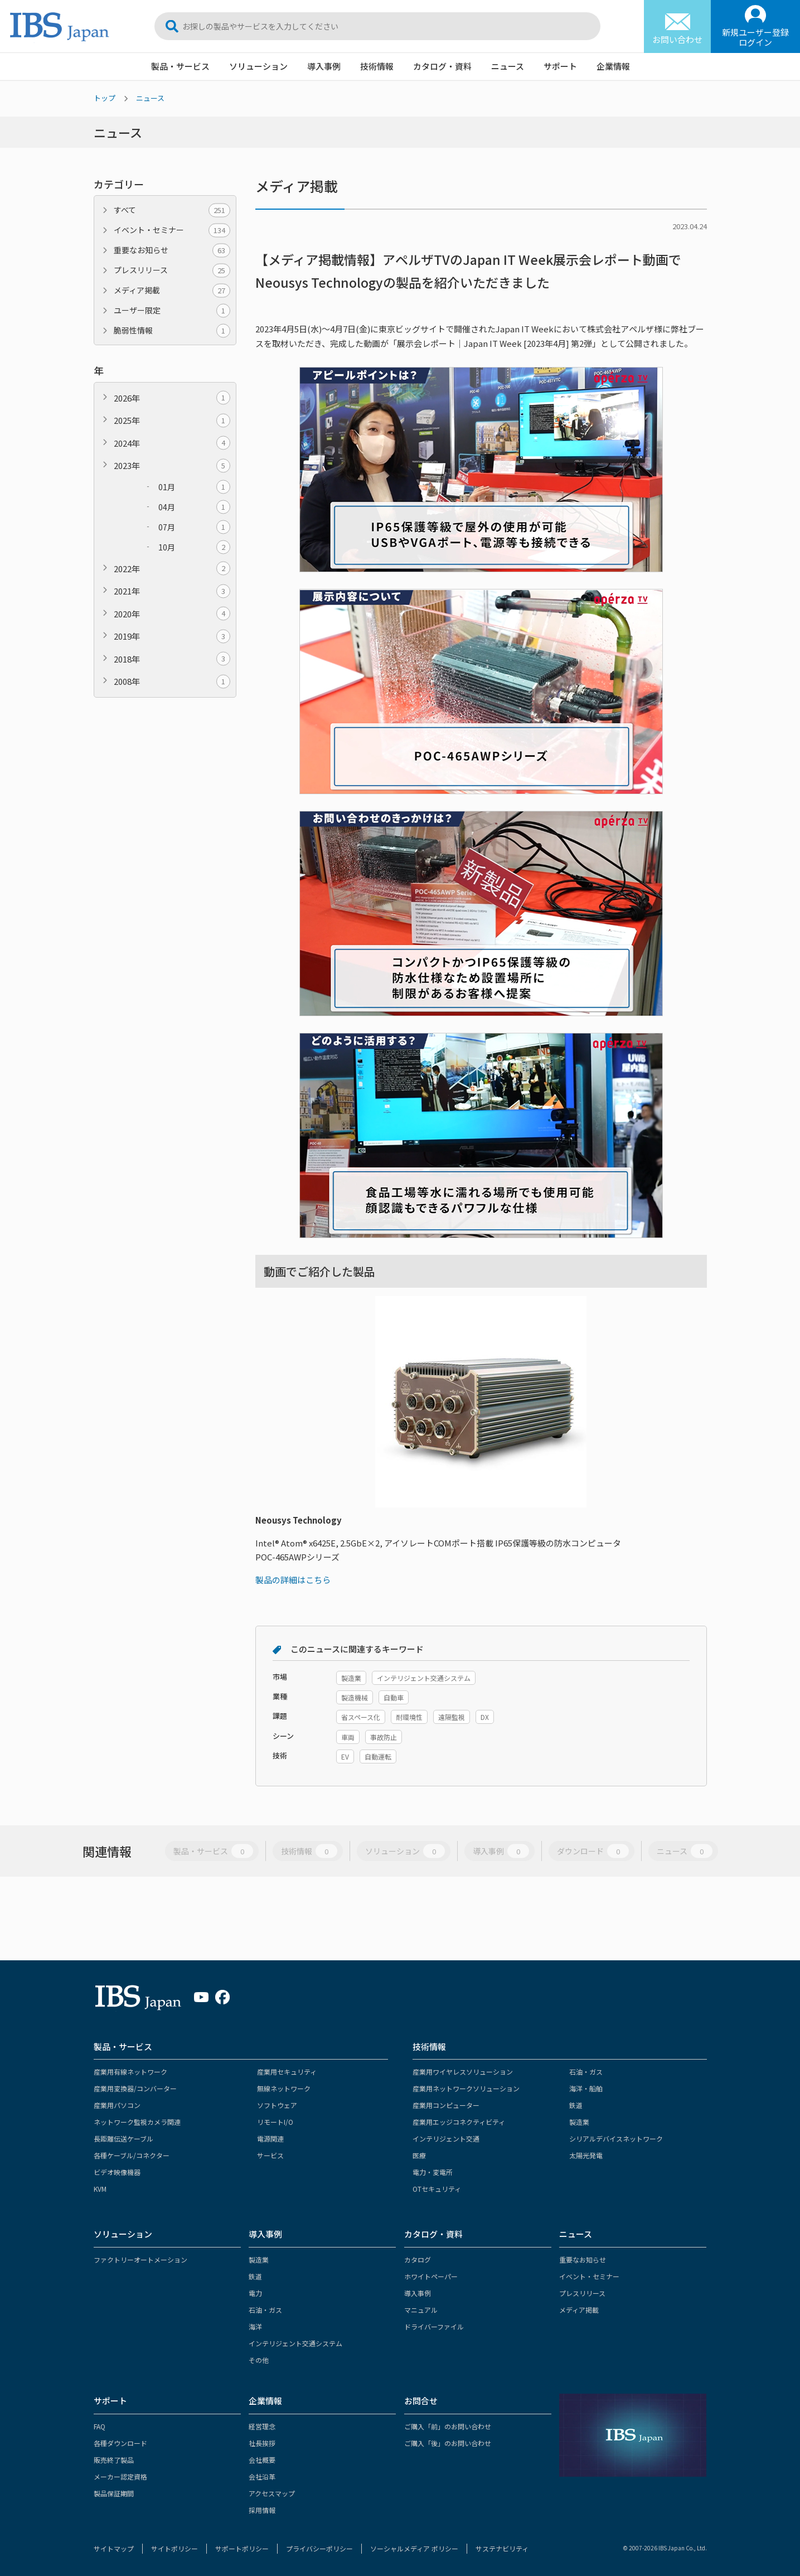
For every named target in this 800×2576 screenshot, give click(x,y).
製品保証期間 (114, 2493)
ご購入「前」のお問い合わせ (447, 2426)
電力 (255, 2293)
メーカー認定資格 (120, 2476)
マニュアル (421, 2309)
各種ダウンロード (120, 2443)
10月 (194, 547)
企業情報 (613, 66)
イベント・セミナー (172, 230)
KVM (100, 2188)
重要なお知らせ (172, 250)
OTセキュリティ (437, 2188)
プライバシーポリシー (319, 2548)
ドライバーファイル (434, 2326)
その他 (259, 2360)
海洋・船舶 (586, 2088)
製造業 (579, 2121)
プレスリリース (172, 270)
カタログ (417, 2259)
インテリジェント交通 (446, 2138)
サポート (560, 66)
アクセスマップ (272, 2493)
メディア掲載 (172, 290)
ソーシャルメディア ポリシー (414, 2548)
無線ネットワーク (284, 2088)
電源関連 (270, 2138)
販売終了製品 (114, 2459)
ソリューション (258, 66)
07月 (194, 527)
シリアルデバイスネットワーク (616, 2138)
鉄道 (576, 2105)
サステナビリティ (502, 2548)
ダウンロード (593, 1851)
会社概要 (262, 2459)
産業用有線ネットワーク (130, 2071)
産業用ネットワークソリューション (466, 2088)
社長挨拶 (262, 2443)
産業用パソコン (117, 2105)
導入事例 (324, 66)
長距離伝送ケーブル (123, 2138)
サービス (270, 2155)
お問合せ (421, 2400)
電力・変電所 (433, 2172)
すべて (172, 210)
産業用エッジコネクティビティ (459, 2121)
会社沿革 (262, 2476)
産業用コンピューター (446, 2105)
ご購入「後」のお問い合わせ (447, 2443)
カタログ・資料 (442, 66)
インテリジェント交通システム (295, 2343)
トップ (104, 98)
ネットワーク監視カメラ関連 (137, 2121)
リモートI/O (275, 2121)
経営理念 (262, 2426)
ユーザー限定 (172, 310)
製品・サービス (180, 66)
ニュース (507, 66)
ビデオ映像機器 (117, 2172)
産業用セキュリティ (287, 2071)
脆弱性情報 (172, 330)
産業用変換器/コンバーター (135, 2088)
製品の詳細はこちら (293, 1580)
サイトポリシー (174, 2548)
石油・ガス (586, 2071)
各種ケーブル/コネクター (131, 2155)
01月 (194, 487)
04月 (194, 507)
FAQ (99, 2426)
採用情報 (262, 2510)
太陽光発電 (586, 2155)
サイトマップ (114, 2548)
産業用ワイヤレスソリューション (463, 2071)
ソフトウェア (277, 2105)
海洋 (255, 2326)
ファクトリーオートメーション (140, 2259)
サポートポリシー (242, 2548)
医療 (419, 2155)
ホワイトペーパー (431, 2276)
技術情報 (377, 66)
